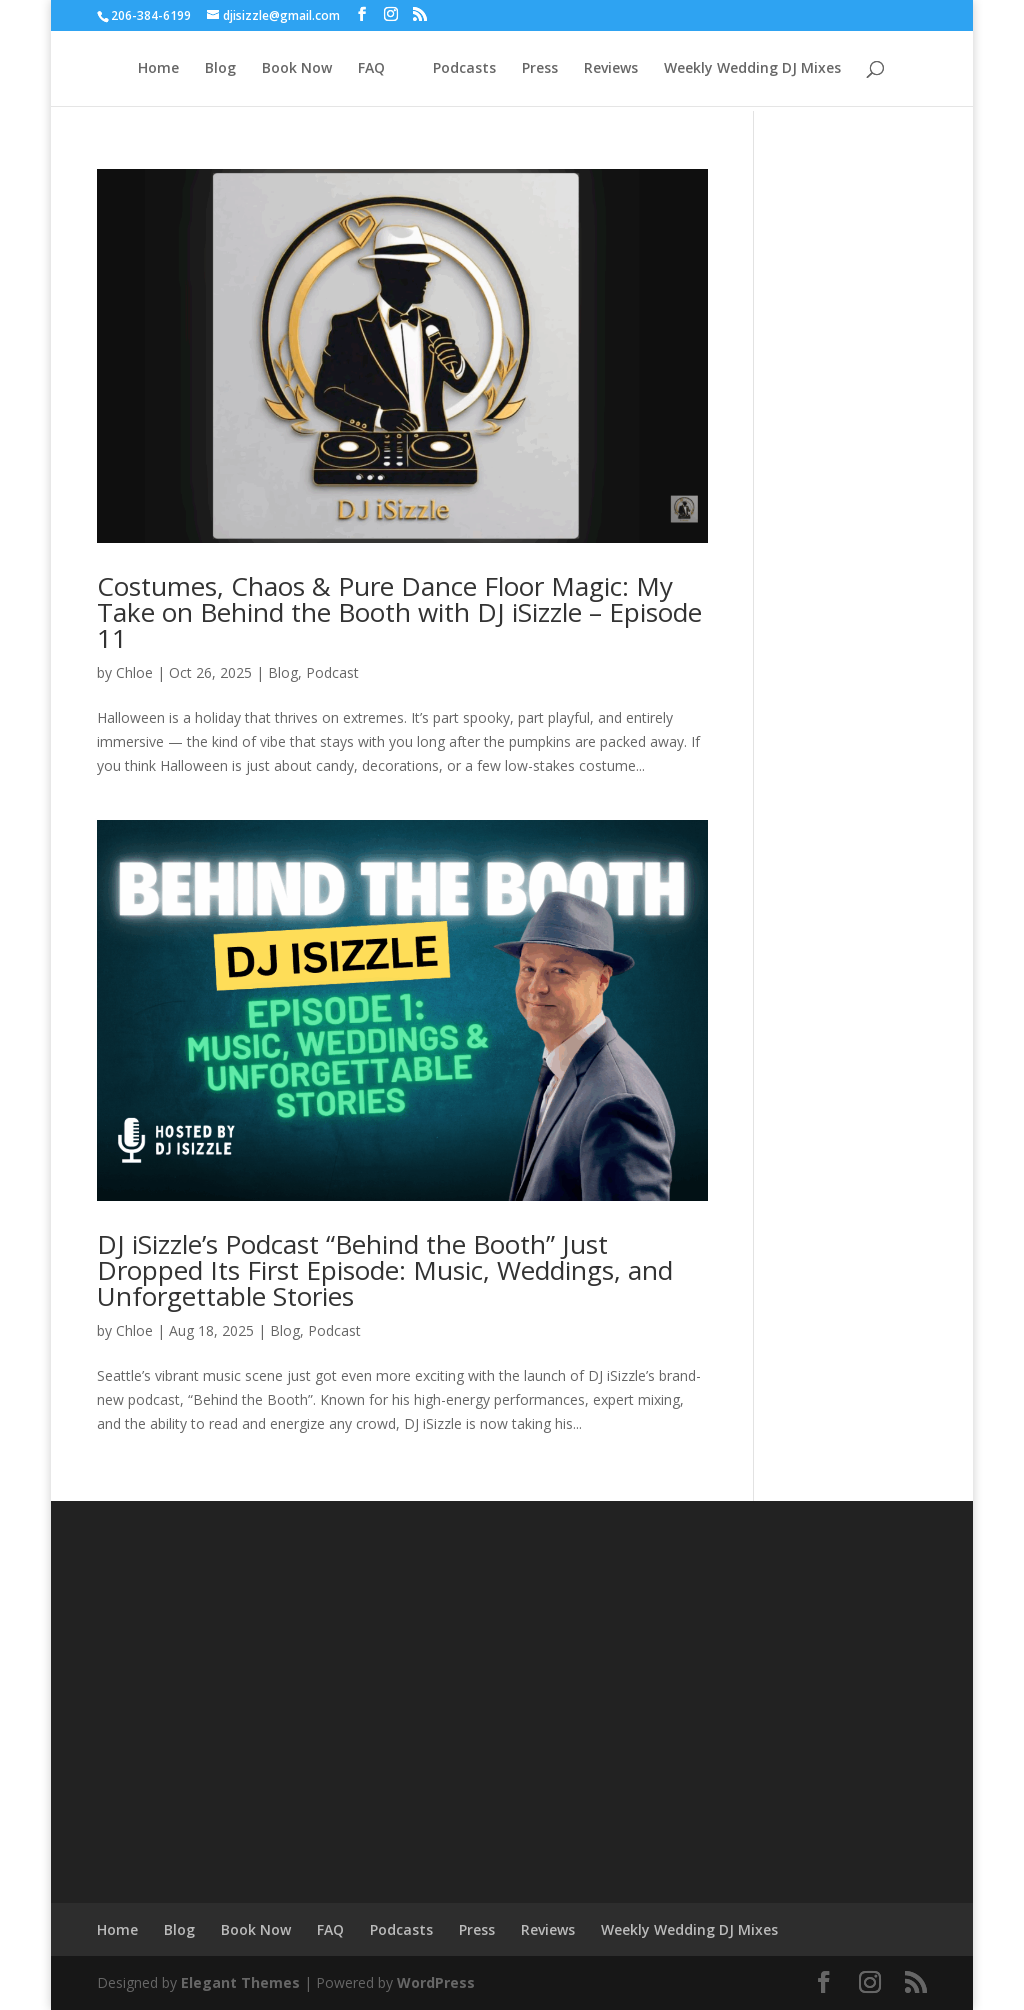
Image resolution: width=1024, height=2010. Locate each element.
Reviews (611, 69)
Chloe (134, 672)
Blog (220, 69)
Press (540, 69)
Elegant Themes (240, 1982)
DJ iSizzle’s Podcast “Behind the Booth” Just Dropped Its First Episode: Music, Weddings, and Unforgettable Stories (385, 1270)
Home (158, 69)
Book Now (297, 69)
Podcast (332, 672)
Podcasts (464, 69)
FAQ (371, 69)
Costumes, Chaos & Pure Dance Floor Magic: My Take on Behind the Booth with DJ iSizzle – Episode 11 (399, 612)
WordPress (436, 1982)
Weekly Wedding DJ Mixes (752, 69)
